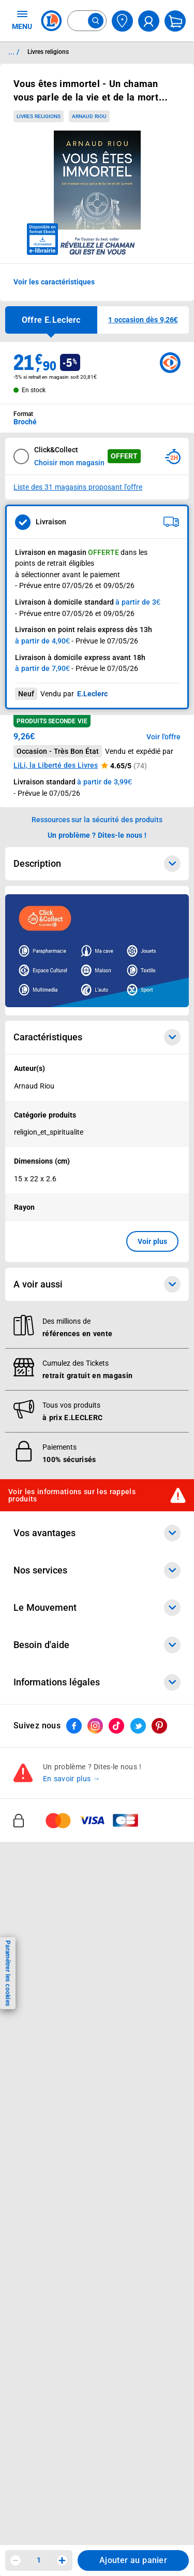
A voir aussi (97, 1284)
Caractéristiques (97, 1037)
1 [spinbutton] (39, 2560)
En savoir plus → (71, 1778)
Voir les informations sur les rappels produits (72, 1494)
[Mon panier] (175, 21)
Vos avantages (97, 1533)
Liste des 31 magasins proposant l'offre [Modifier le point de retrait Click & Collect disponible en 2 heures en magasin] (77, 487)
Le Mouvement (97, 1607)
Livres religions (39, 116)
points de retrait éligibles (54, 563)
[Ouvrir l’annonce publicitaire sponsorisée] (97, 950)
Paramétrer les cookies (7, 1973)
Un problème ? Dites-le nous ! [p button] (97, 835)
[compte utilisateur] (148, 21)
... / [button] (13, 52)
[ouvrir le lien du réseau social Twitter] (138, 1726)
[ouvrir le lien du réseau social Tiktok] (116, 1726)
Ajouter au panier (133, 2560)
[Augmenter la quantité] (62, 2560)
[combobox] (87, 20)
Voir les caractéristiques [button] (54, 282)
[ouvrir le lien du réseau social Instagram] (95, 1726)
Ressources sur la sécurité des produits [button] (97, 819)
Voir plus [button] (152, 1241)
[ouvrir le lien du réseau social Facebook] (74, 1726)
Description (97, 863)
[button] (143, 320)
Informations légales (97, 1682)
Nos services (97, 1570)
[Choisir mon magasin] (122, 21)
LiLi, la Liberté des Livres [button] (55, 765)
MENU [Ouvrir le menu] (22, 20)
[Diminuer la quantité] (15, 2560)
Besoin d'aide (97, 1645)
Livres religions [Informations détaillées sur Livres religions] (48, 51)
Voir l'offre (163, 736)
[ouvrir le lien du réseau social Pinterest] (159, 1726)
